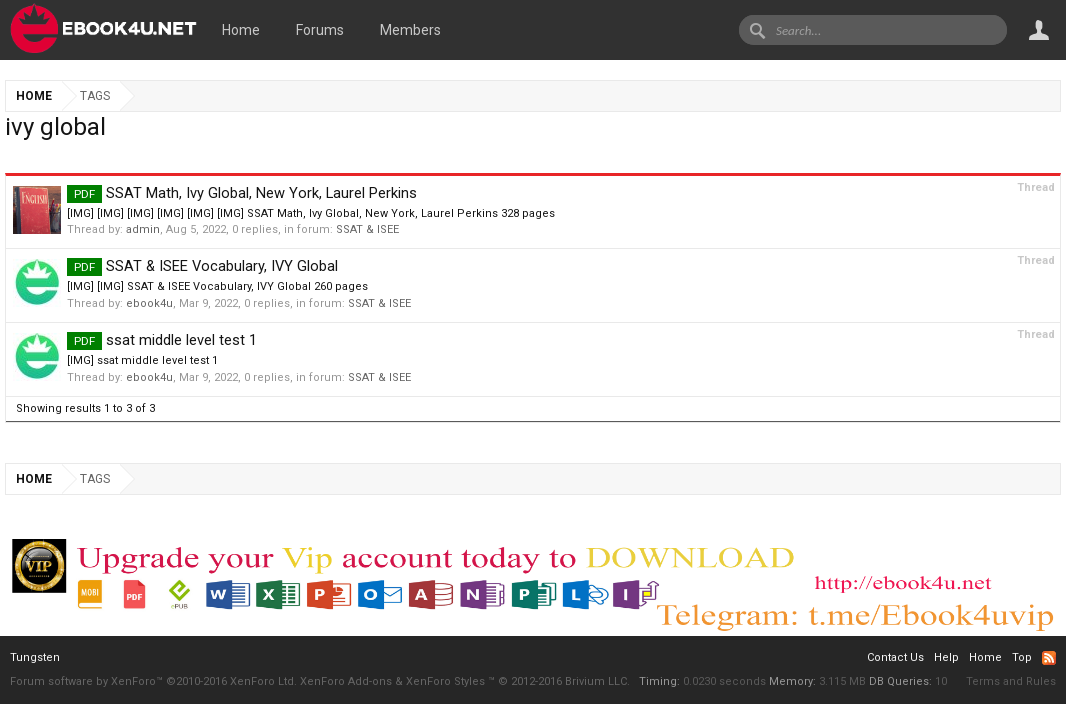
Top (1022, 657)
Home (241, 30)
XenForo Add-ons (346, 681)
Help (946, 657)
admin (143, 229)
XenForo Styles (445, 681)
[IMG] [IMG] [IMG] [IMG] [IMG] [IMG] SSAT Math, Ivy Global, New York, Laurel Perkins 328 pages (311, 213)
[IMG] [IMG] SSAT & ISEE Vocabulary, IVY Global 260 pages (217, 286)
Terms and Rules (1011, 681)
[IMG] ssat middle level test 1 (142, 360)
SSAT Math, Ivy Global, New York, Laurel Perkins (242, 193)
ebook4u (149, 303)
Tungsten (35, 657)
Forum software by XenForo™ (153, 681)
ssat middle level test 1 (162, 340)
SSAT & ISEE (367, 229)
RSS (1049, 658)
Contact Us (895, 657)
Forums (320, 30)
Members (410, 30)
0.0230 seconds (724, 681)
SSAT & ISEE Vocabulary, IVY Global (202, 266)
